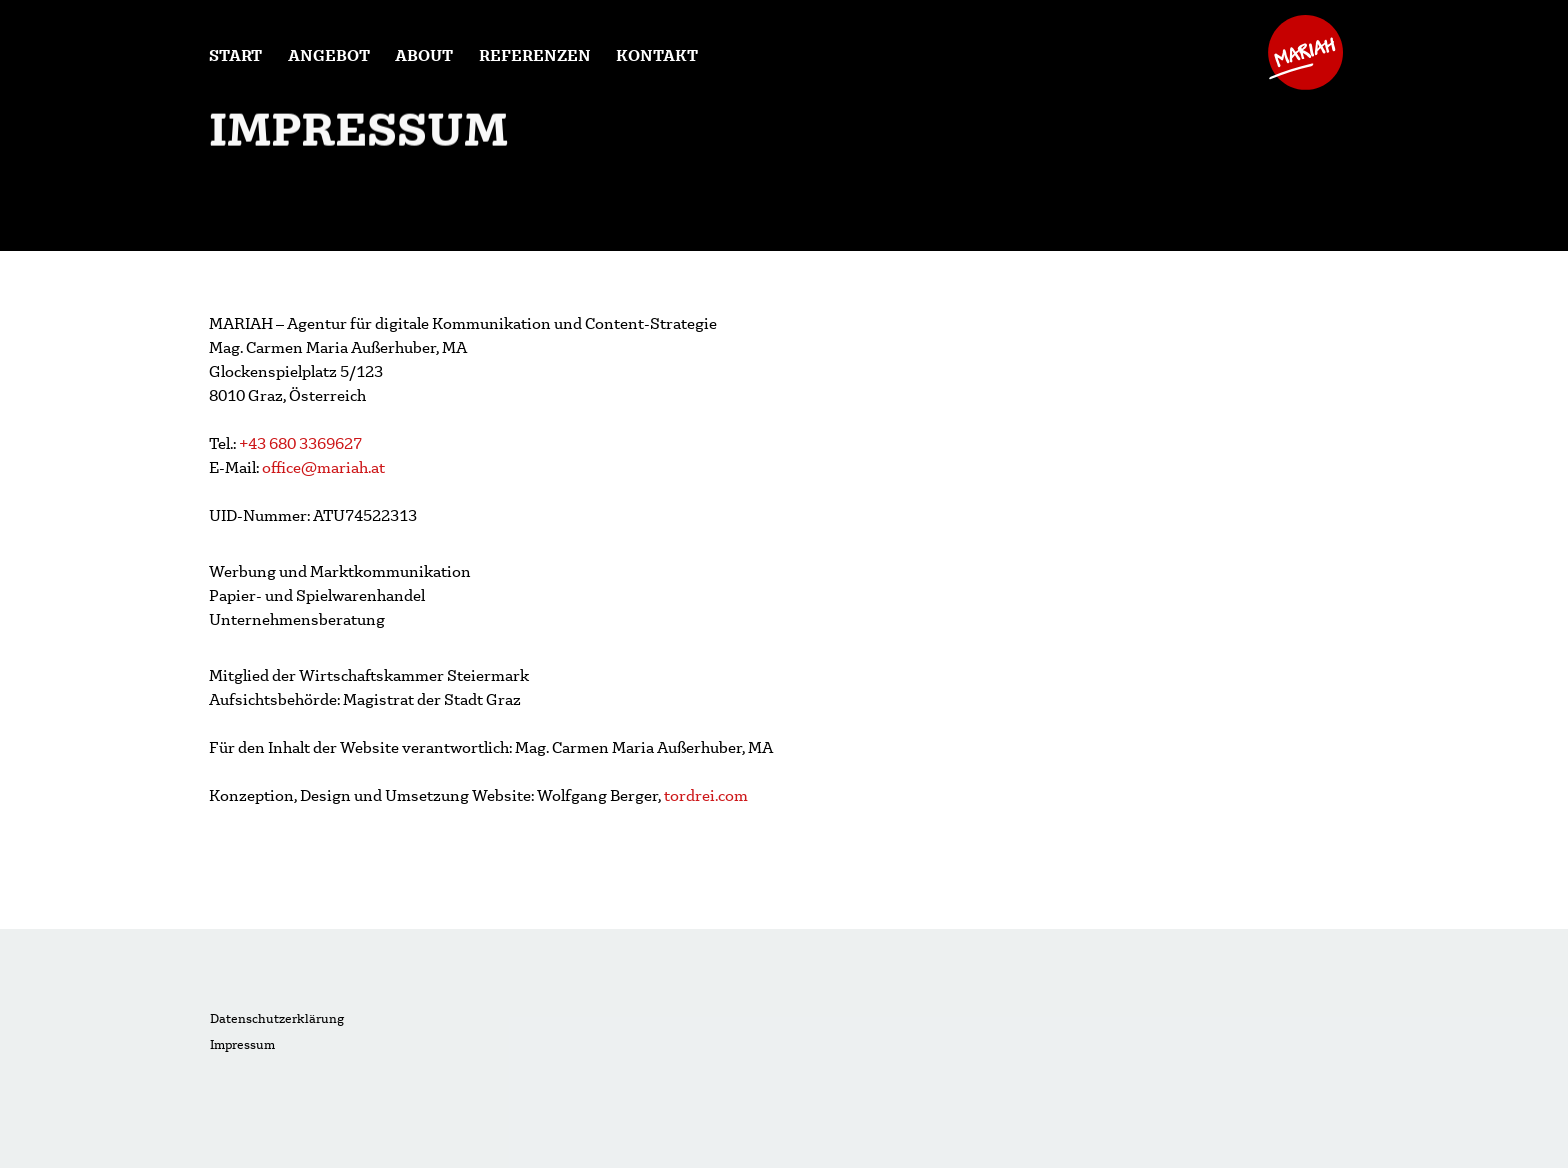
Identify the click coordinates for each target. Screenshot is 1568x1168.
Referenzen (535, 54)
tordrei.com (706, 794)
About (424, 54)
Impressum (242, 1044)
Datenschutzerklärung (277, 1018)
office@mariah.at (322, 466)
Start (235, 54)
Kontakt (657, 54)
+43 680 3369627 (300, 442)
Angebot (329, 54)
